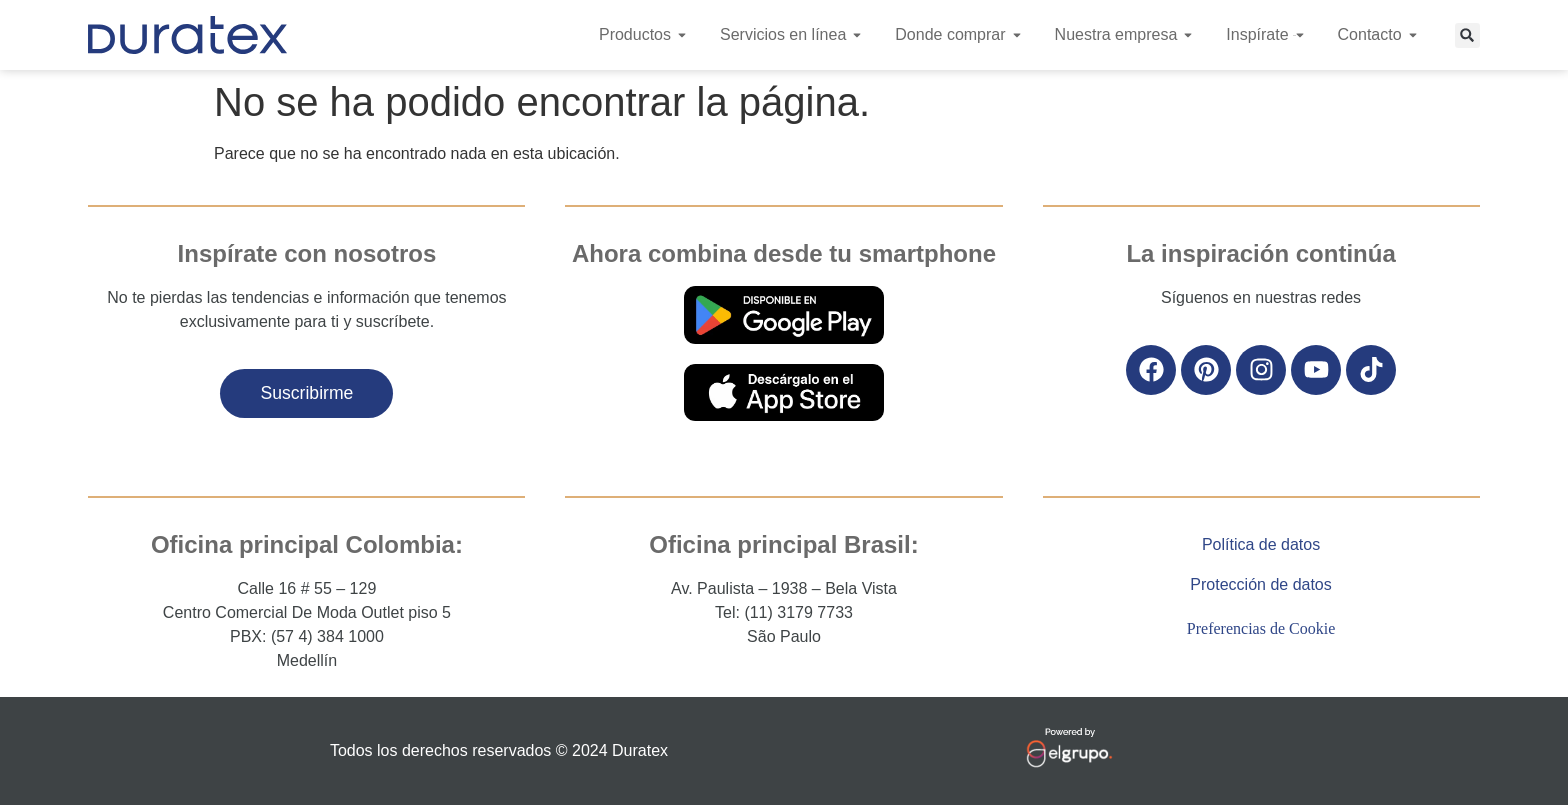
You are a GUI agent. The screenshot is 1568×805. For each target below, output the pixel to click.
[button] (1467, 35)
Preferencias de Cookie (1261, 628)
